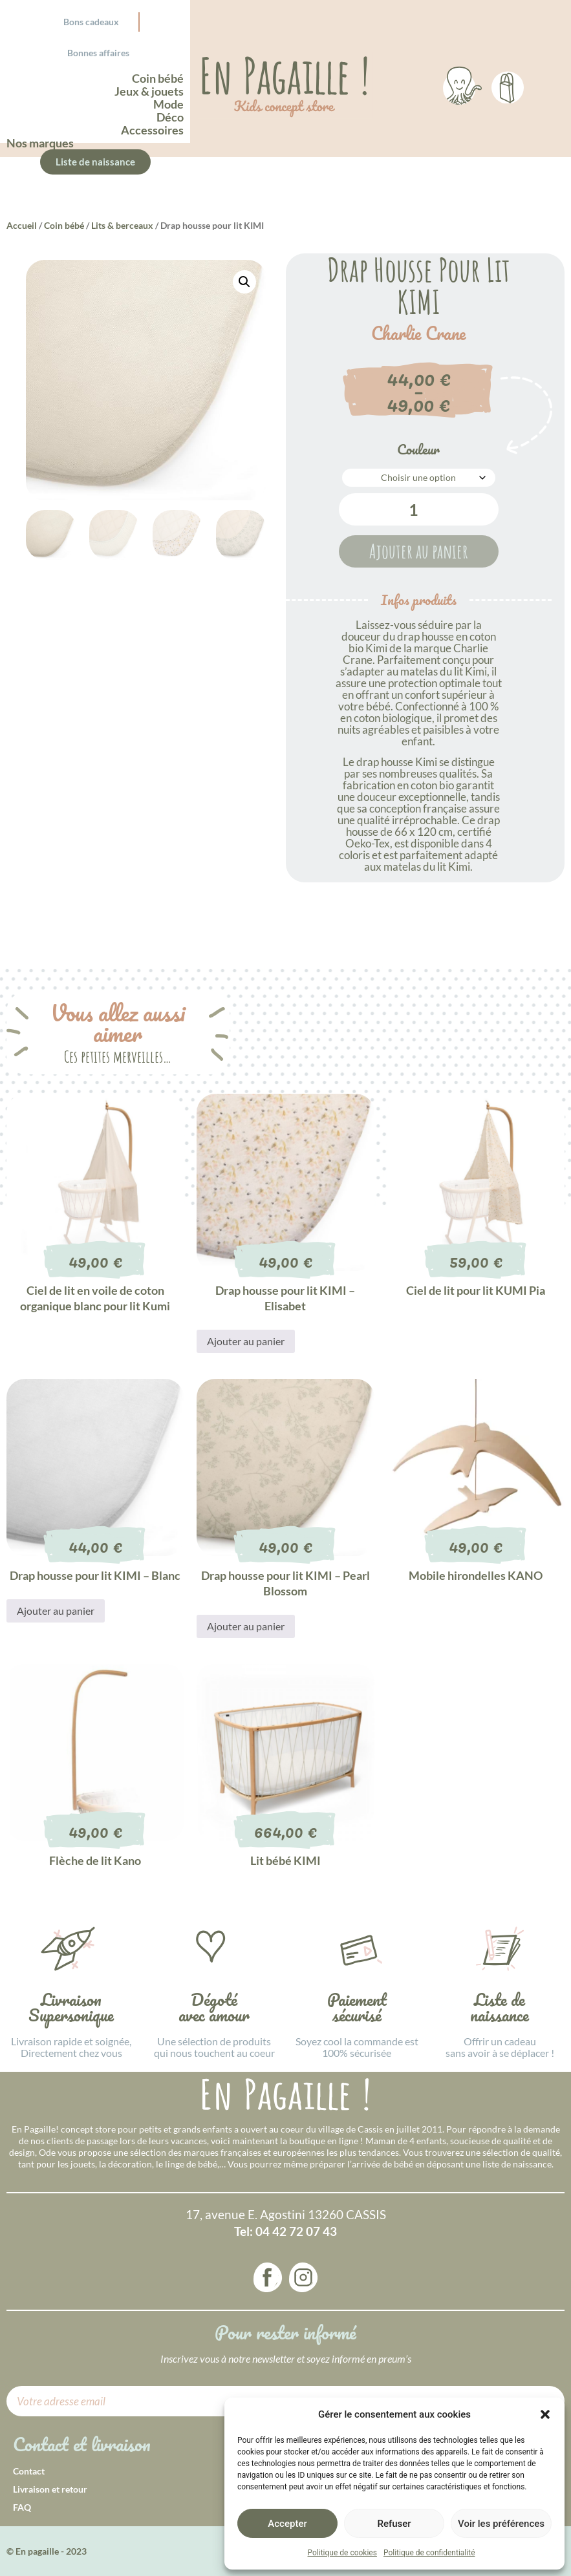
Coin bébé (64, 225)
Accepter (287, 2523)
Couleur (418, 449)
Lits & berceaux (122, 225)
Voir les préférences (501, 2523)
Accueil (21, 225)
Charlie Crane (418, 333)
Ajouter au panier (418, 551)
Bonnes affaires (98, 52)
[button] (545, 2414)
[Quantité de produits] (419, 509)
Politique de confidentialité (429, 2552)
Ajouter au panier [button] (246, 1341)
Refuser (394, 2523)
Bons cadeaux (91, 21)
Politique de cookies (342, 2552)
